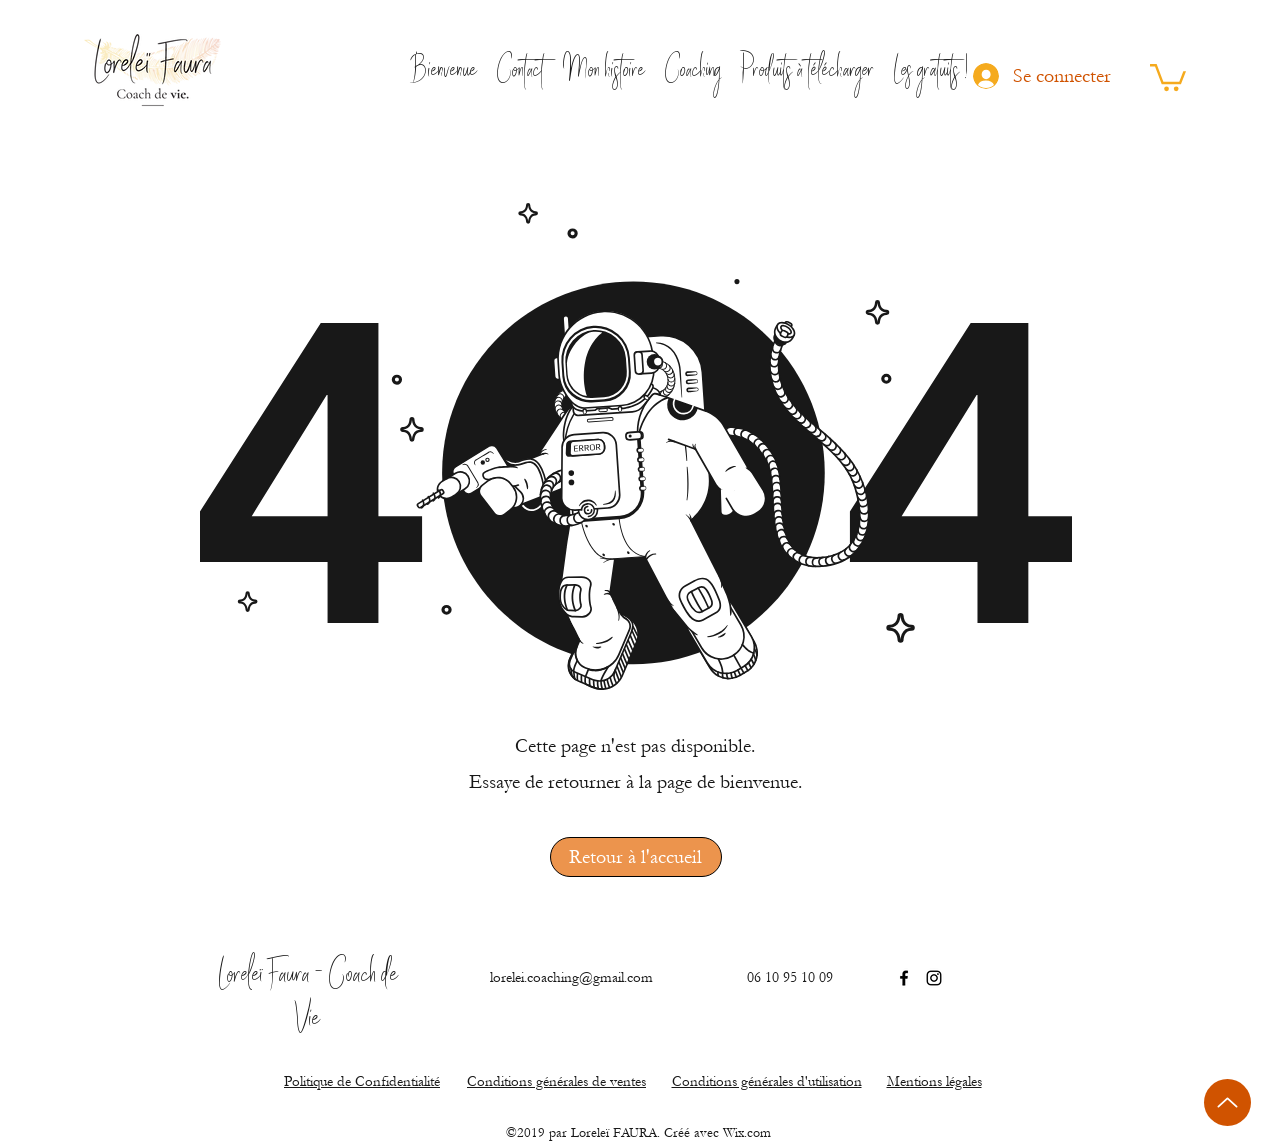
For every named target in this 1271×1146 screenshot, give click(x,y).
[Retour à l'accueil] (636, 857)
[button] (1168, 76)
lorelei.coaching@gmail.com (571, 977)
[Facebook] (904, 978)
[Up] (1227, 1102)
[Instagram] (934, 978)
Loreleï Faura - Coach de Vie (308, 999)
